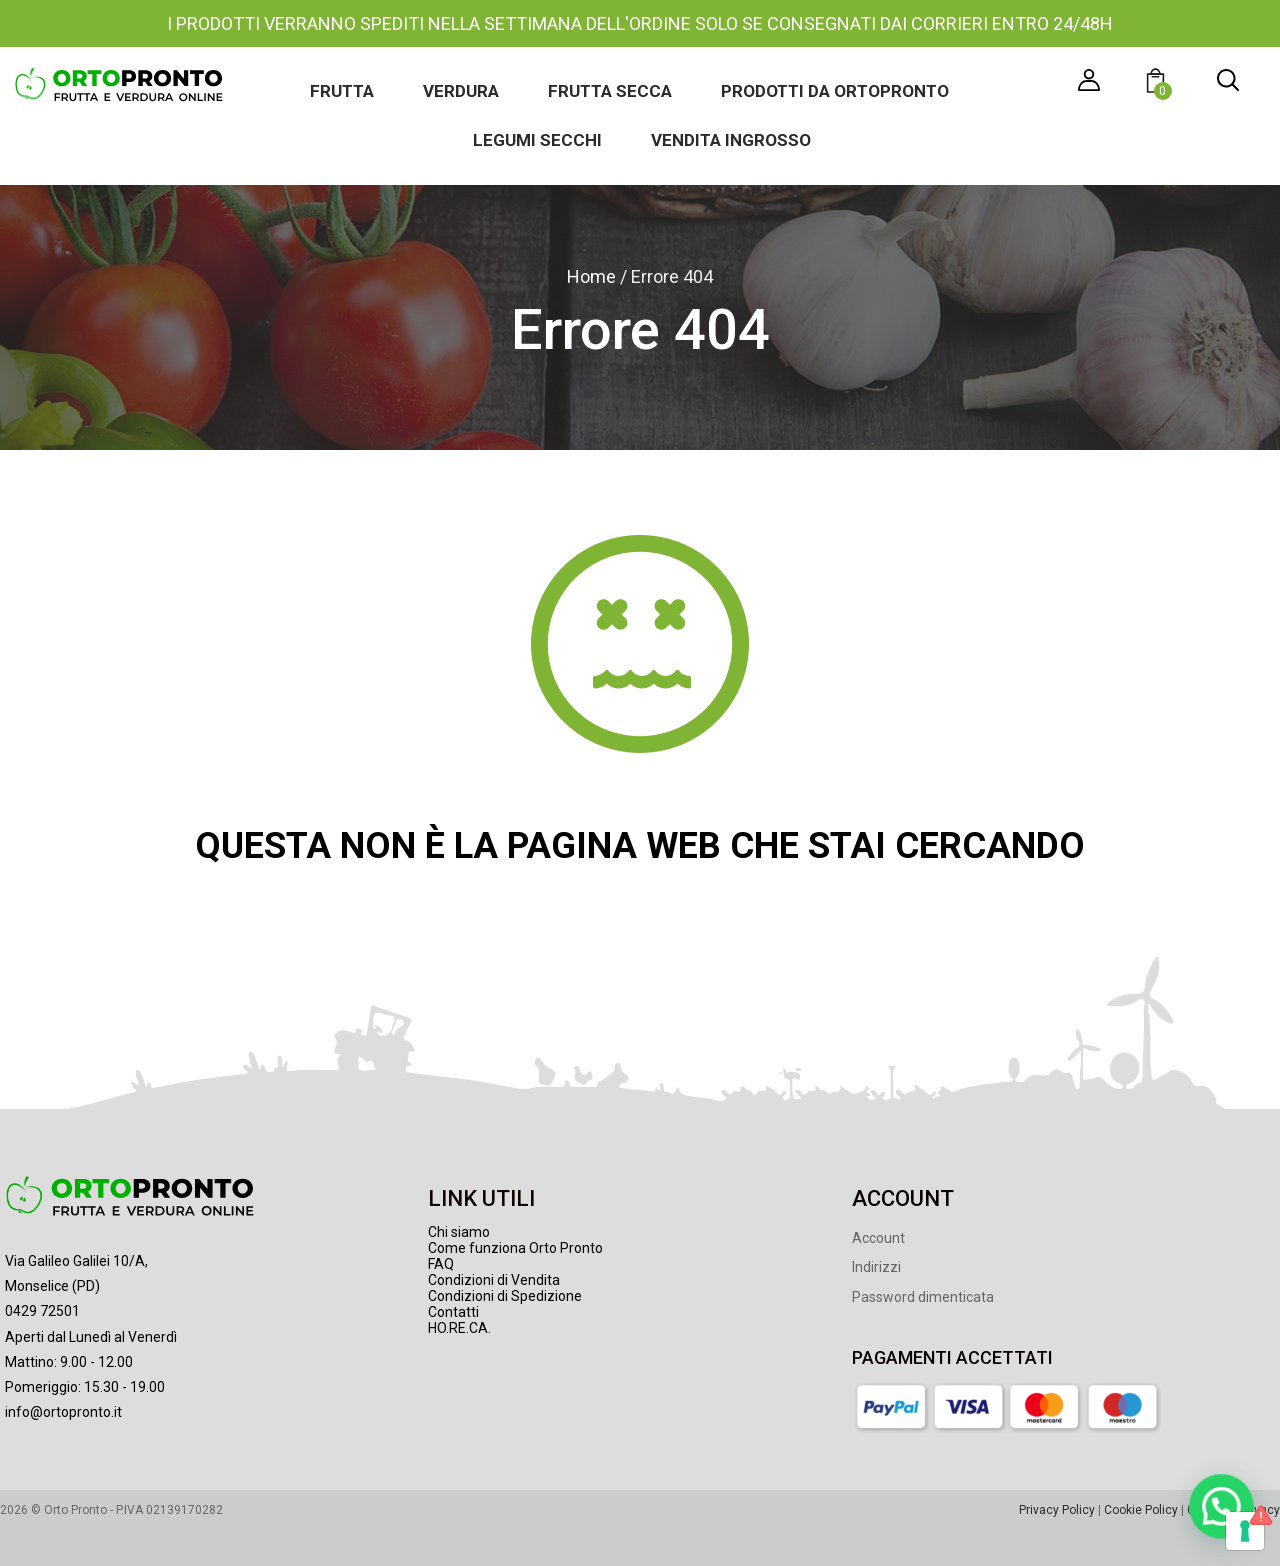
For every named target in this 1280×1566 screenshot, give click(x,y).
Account (878, 1238)
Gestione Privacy (1233, 1510)
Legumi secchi (537, 140)
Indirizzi (876, 1267)
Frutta (342, 91)
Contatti (453, 1312)
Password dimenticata (923, 1297)
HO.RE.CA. (459, 1328)
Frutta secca (610, 91)
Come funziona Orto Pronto (515, 1248)
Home (591, 276)
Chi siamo (459, 1232)
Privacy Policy (1057, 1510)
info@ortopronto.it (63, 1412)
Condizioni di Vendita (494, 1280)
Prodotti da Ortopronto (835, 91)
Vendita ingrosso (731, 140)
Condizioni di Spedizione (505, 1296)
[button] (1158, 83)
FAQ (441, 1264)
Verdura (461, 91)
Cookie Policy (1141, 1510)
